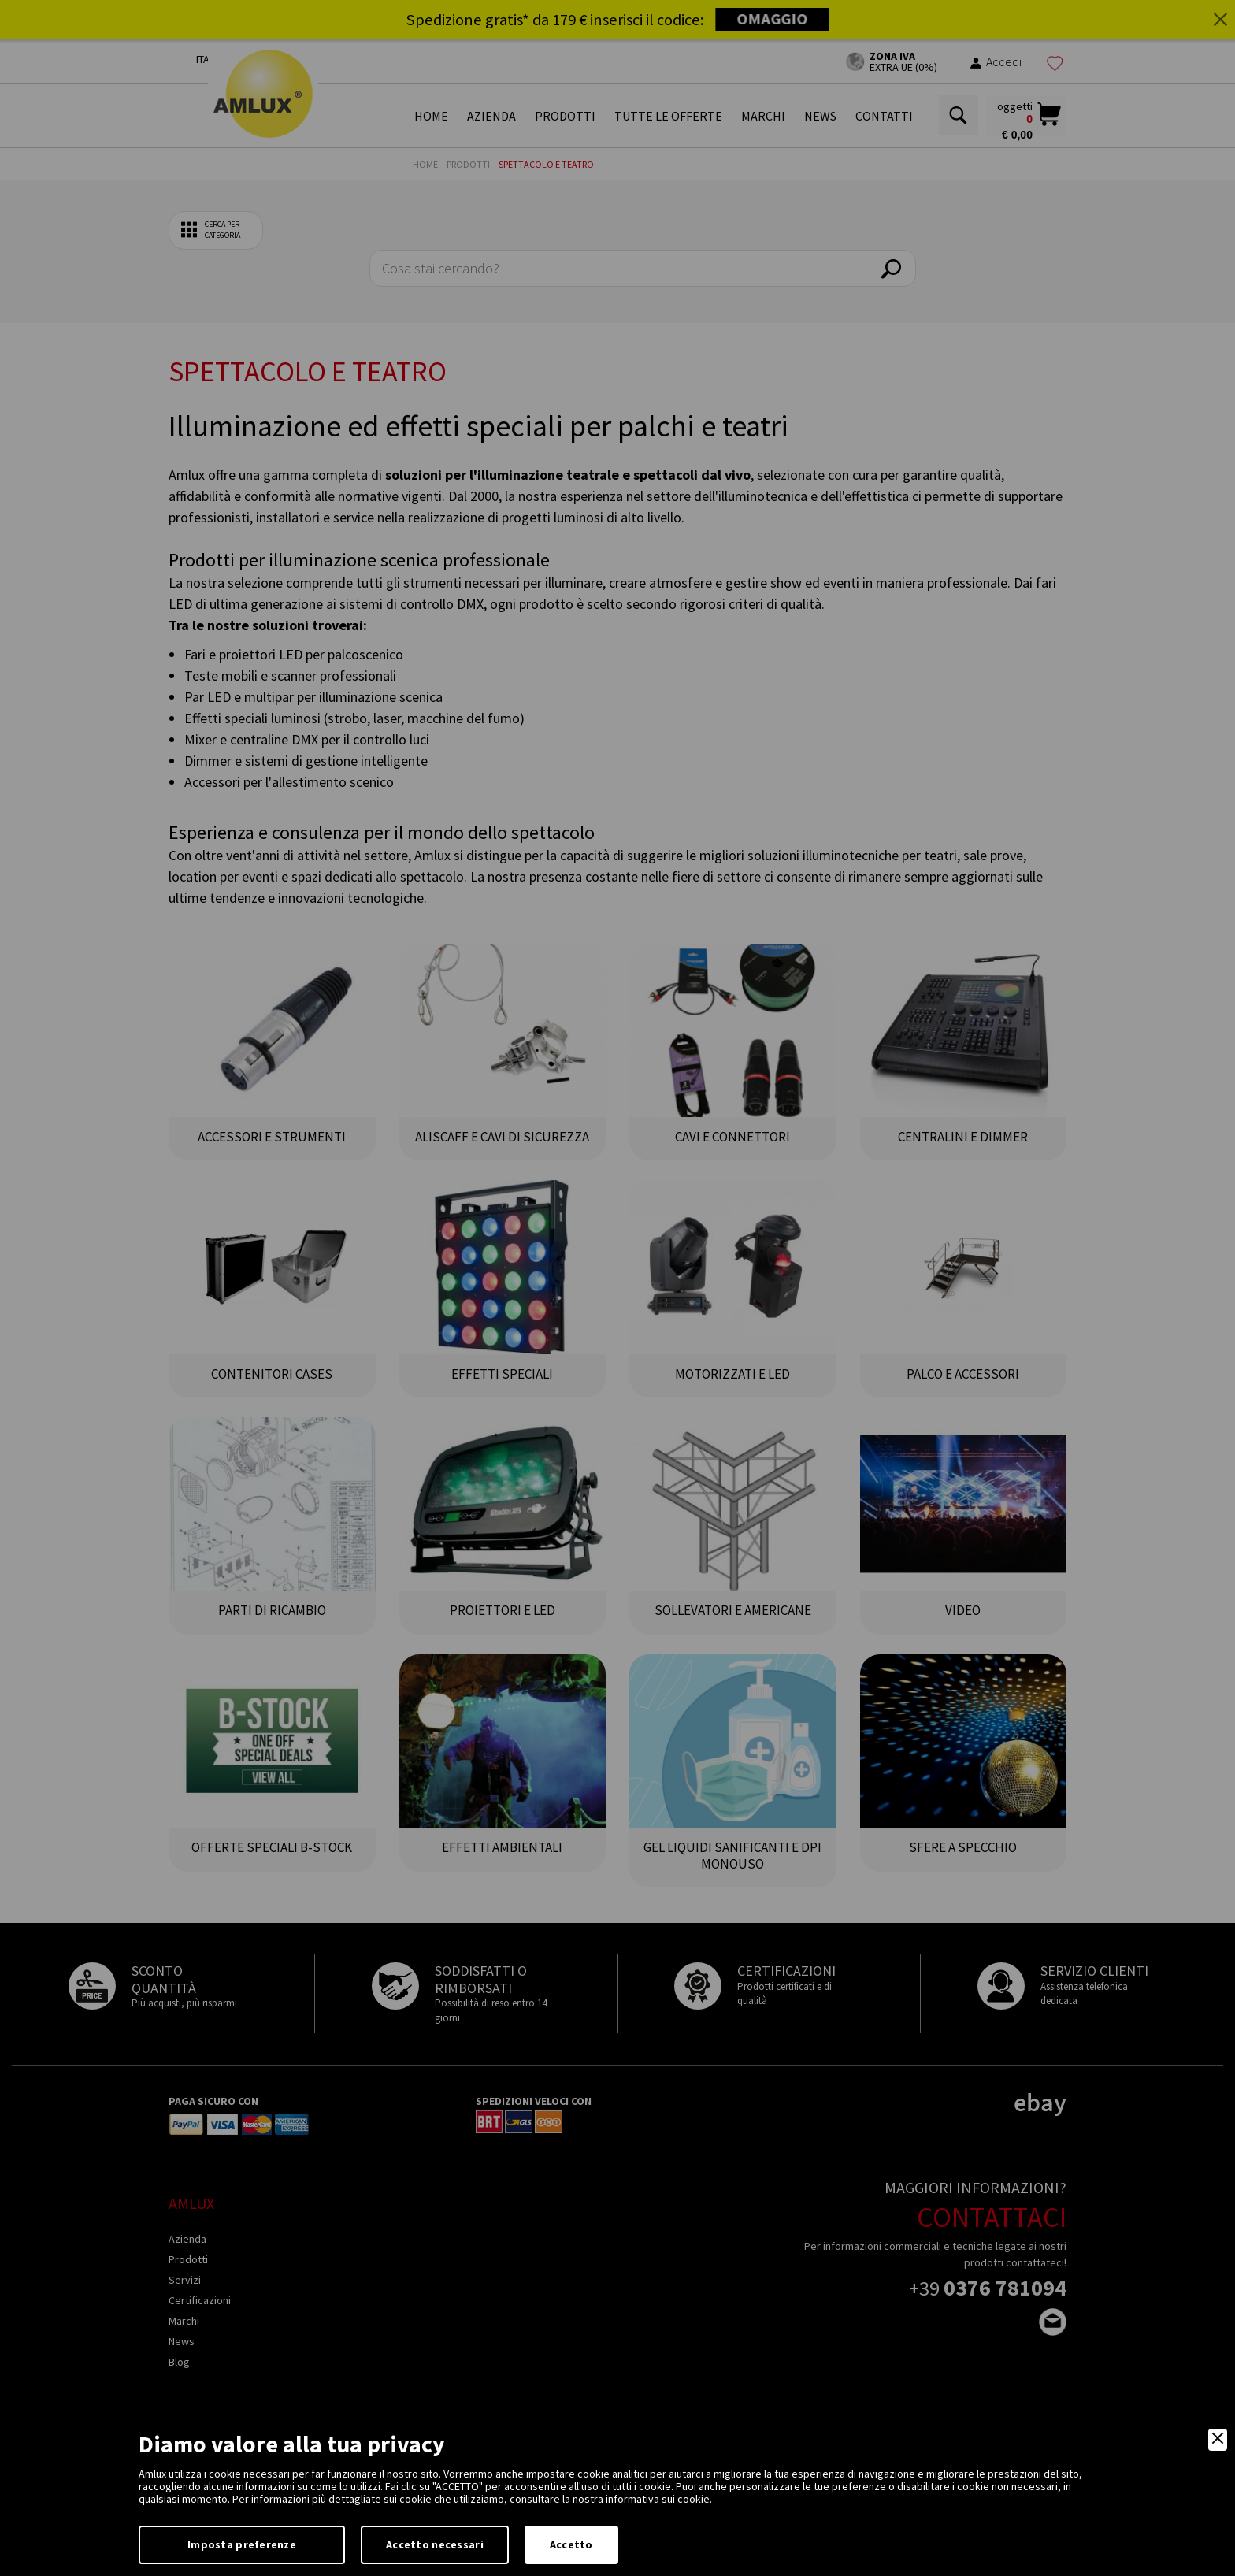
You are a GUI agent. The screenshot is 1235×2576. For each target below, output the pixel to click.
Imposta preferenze (241, 2544)
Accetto (571, 2544)
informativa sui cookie (658, 2499)
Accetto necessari (435, 2544)
